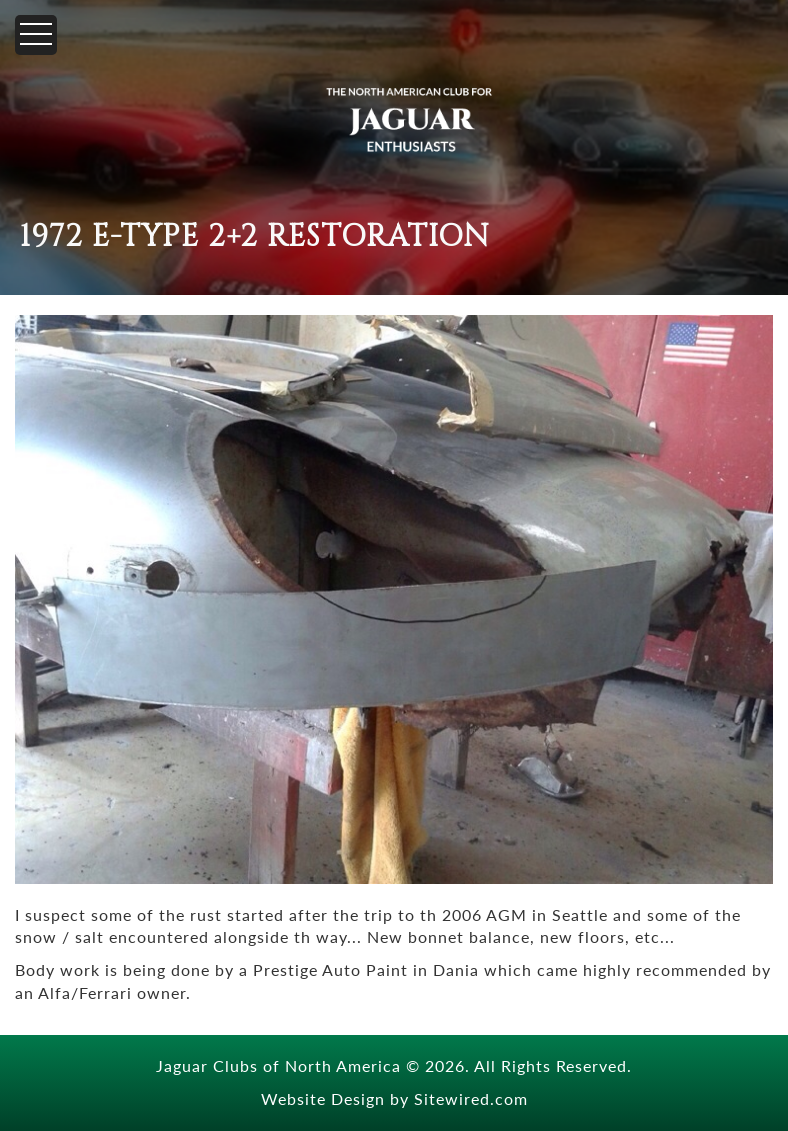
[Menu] (36, 35)
